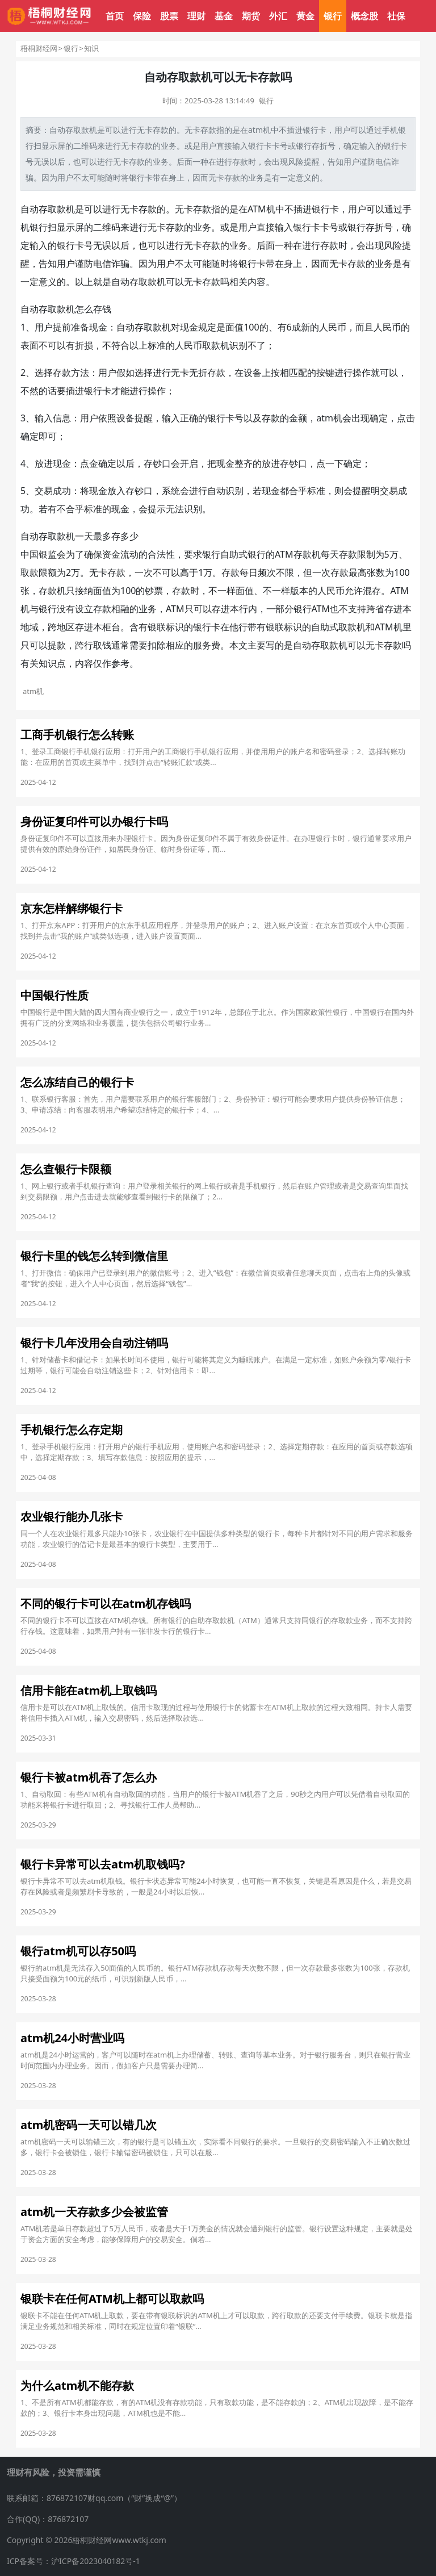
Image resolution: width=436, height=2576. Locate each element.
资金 (111, 554)
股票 (169, 16)
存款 (161, 129)
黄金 (305, 16)
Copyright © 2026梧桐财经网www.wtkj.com (86, 2540)
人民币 (332, 327)
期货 (251, 16)
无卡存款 (200, 129)
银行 (333, 16)
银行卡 (260, 145)
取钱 (102, 645)
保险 (142, 16)
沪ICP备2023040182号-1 (95, 2561)
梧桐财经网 (38, 48)
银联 (157, 627)
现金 (98, 327)
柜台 (111, 627)
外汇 (278, 16)
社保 (396, 16)
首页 (115, 16)
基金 (224, 16)
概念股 (364, 16)
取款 (81, 129)
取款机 (61, 209)
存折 (320, 145)
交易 (44, 490)
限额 (48, 572)
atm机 (259, 129)
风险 (296, 161)
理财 (196, 16)
